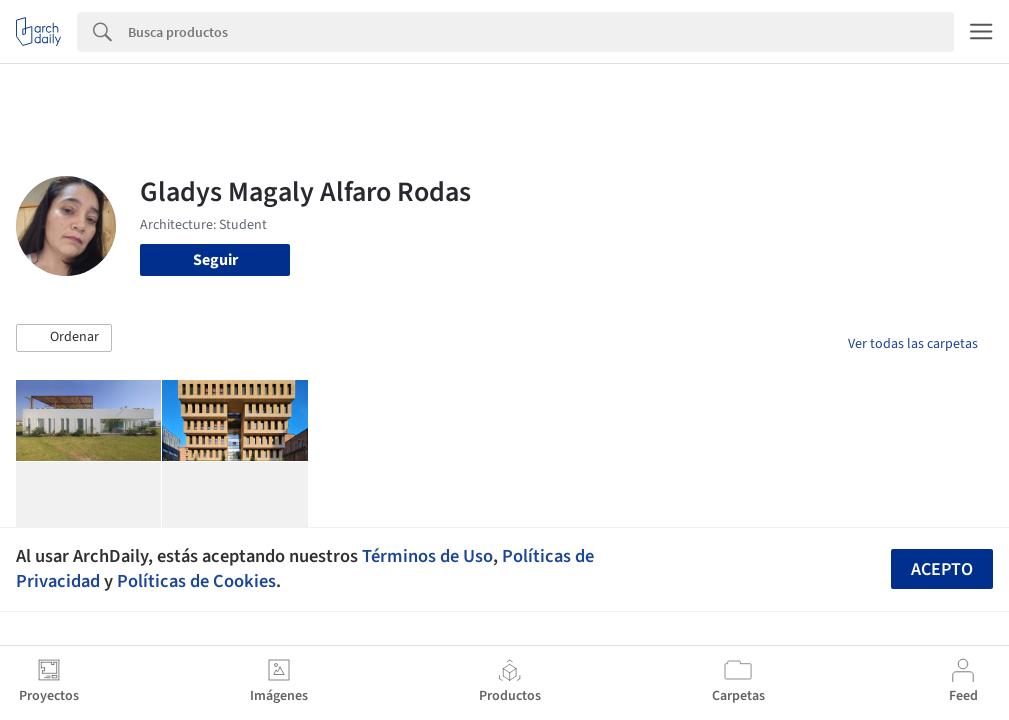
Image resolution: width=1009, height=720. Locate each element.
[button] (64, 338)
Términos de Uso (427, 556)
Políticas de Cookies (196, 581)
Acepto (942, 569)
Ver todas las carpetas (913, 344)
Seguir (215, 260)
